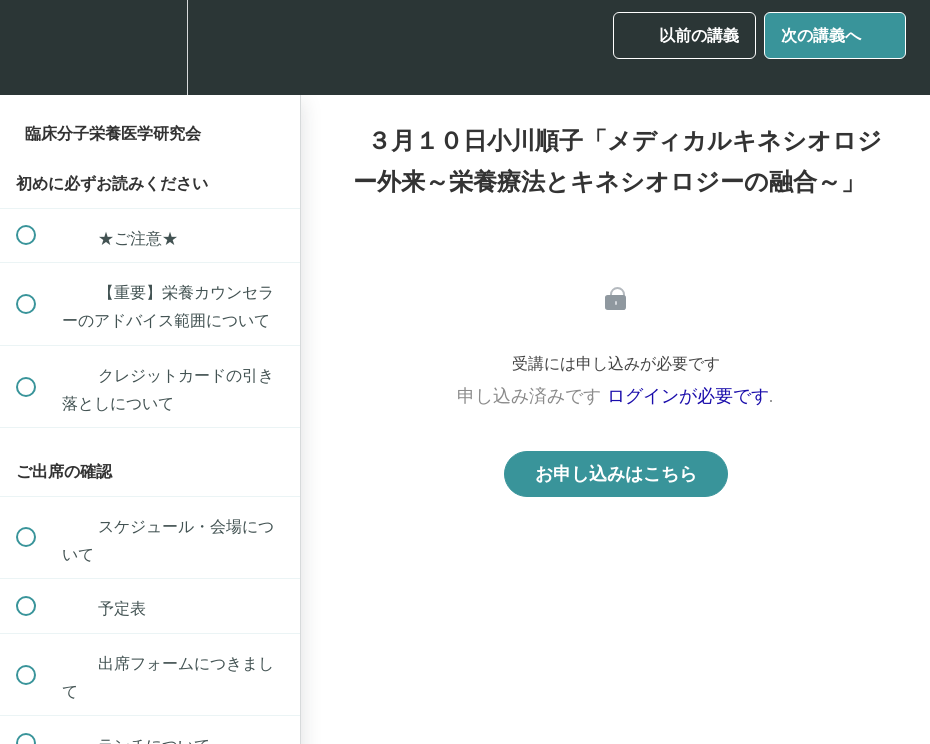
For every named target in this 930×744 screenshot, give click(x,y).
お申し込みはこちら (616, 474)
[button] (37, 47)
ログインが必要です (688, 396)
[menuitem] (150, 47)
